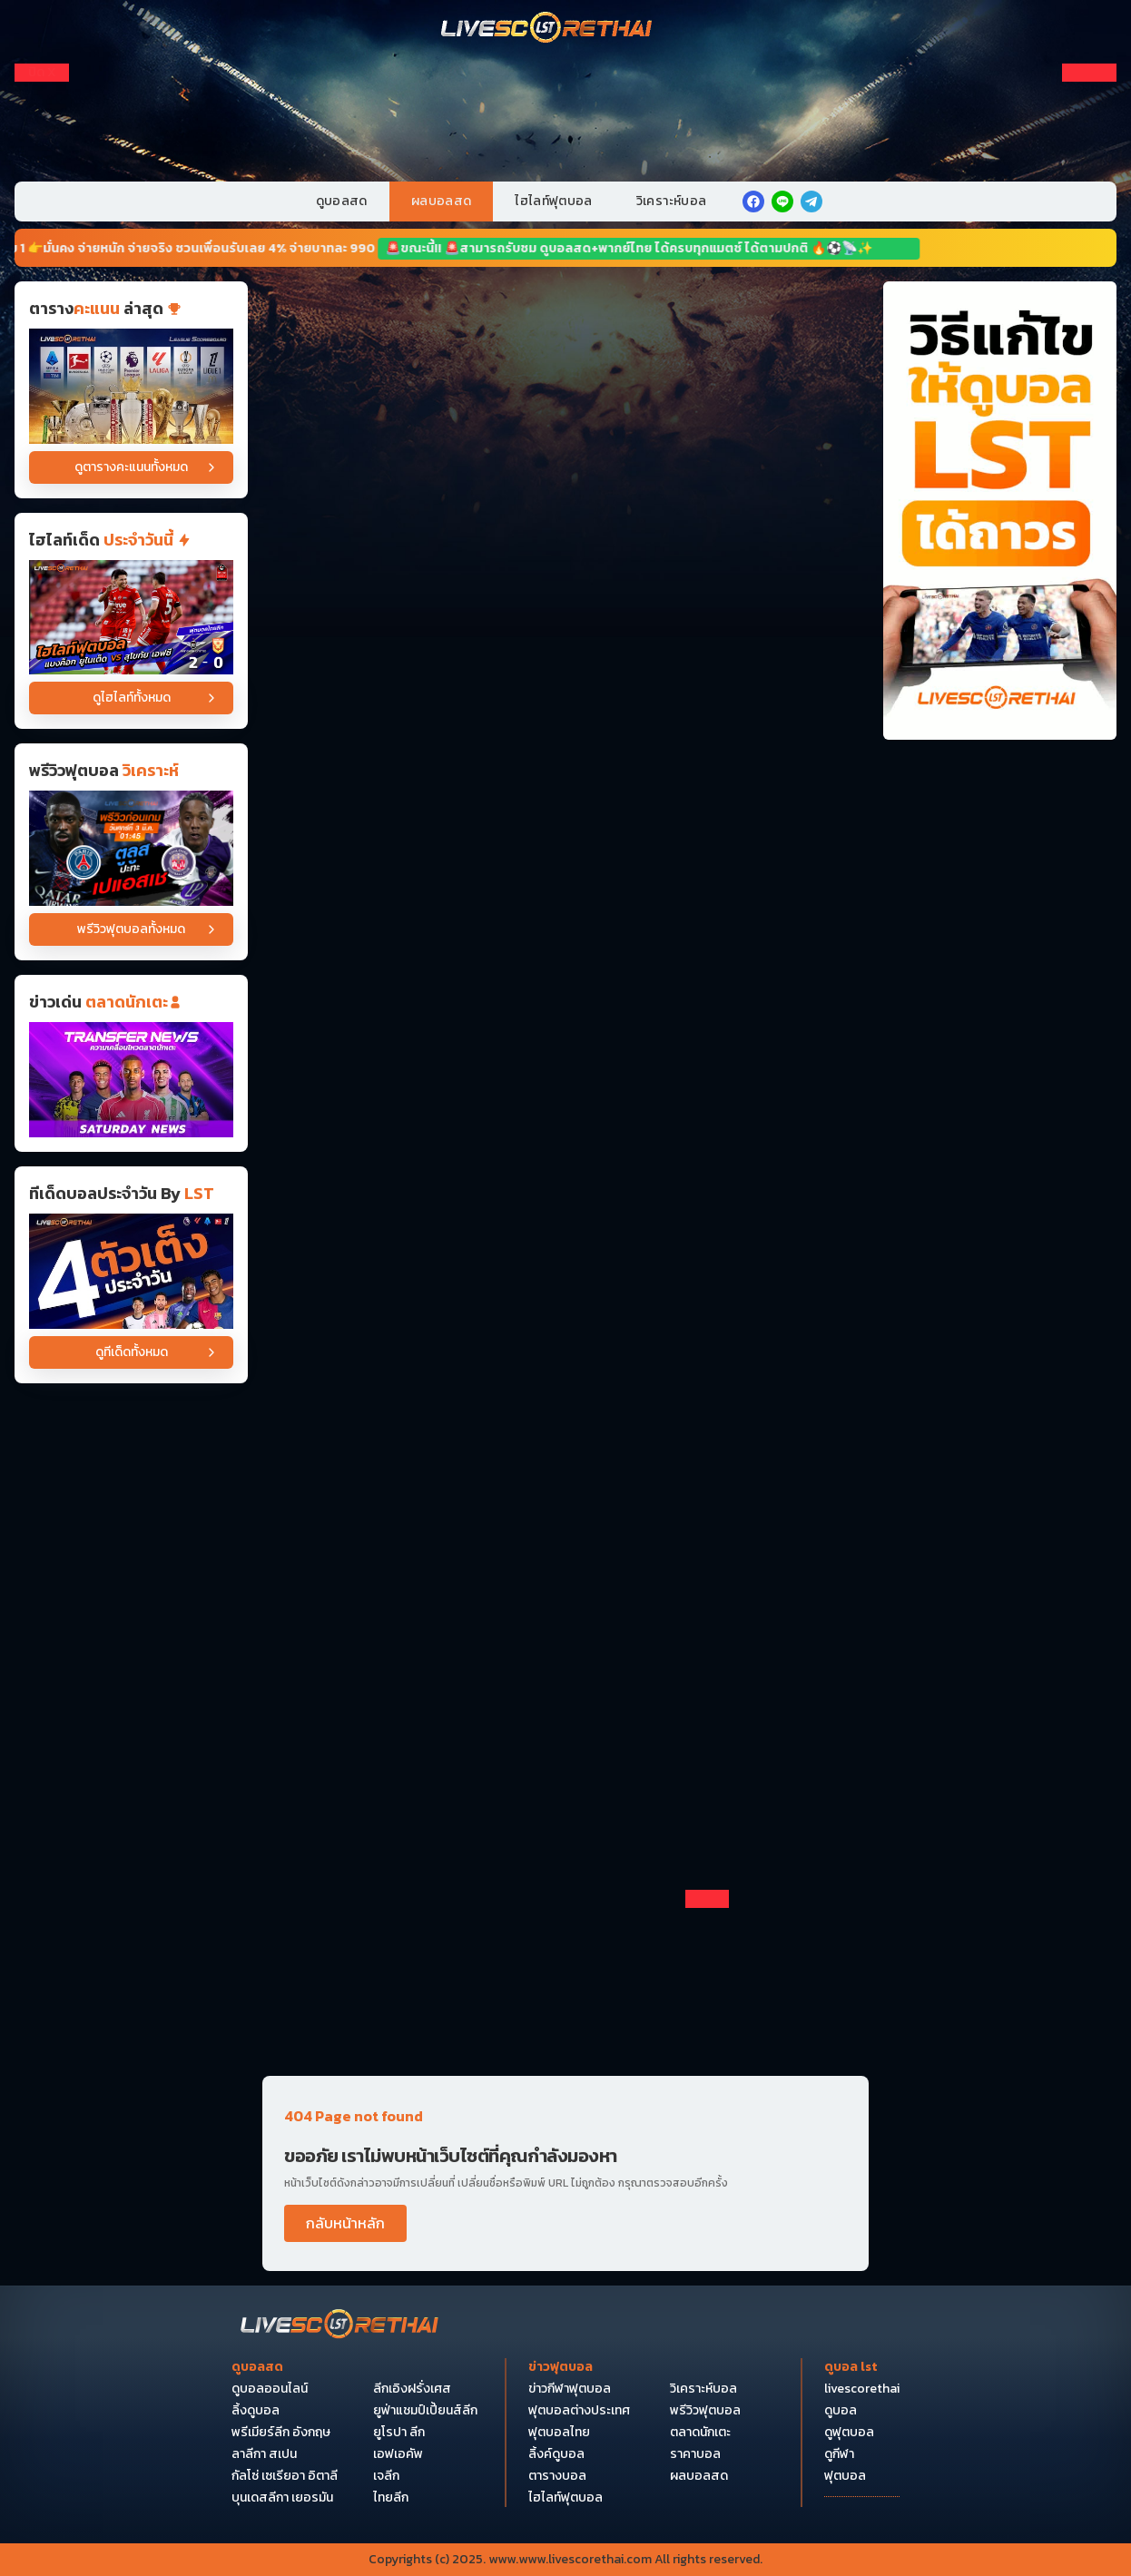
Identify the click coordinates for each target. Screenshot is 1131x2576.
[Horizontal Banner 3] (565, 597)
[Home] (547, 29)
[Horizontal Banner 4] (565, 724)
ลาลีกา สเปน (264, 2454)
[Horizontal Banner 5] (565, 851)
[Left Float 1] (42, 99)
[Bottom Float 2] (565, 2327)
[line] (782, 201)
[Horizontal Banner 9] (565, 1234)
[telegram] (811, 201)
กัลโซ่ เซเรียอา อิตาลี (284, 2476)
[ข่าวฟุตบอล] (131, 1079)
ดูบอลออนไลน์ (269, 2389)
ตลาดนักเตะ (700, 2433)
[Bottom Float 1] (565, 2494)
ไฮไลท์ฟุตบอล (554, 201)
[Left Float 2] (42, 129)
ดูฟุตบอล (849, 2433)
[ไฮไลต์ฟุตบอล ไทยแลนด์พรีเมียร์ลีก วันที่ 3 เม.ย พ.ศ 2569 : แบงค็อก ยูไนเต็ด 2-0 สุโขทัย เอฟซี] (131, 617)
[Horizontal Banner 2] (565, 469)
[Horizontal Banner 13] (565, 1616)
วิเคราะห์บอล (671, 201)
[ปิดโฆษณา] (42, 73)
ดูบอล (840, 2411)
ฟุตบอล (845, 2476)
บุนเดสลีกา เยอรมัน (282, 2498)
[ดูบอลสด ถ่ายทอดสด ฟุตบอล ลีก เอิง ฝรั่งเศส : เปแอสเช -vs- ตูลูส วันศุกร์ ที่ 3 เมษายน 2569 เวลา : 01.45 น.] (131, 848)
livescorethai (862, 2389)
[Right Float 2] (1089, 129)
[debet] (565, 1993)
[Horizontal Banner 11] (565, 1361)
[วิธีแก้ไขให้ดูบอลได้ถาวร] (999, 510)
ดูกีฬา (839, 2454)
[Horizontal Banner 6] (565, 979)
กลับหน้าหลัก (345, 2223)
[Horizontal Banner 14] (565, 1743)
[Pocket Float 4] (565, 2160)
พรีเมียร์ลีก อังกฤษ (280, 2433)
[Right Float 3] (1089, 160)
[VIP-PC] (565, 106)
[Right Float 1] (1089, 99)
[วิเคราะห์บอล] (131, 1271)
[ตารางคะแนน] (131, 386)
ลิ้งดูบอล (255, 2411)
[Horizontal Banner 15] (565, 1871)
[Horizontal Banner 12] (565, 1488)
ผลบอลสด (441, 201)
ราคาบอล (695, 2454)
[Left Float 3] (42, 160)
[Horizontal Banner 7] (565, 1106)
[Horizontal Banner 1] (565, 342)
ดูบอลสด (342, 201)
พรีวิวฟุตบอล (705, 2411)
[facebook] (753, 201)
